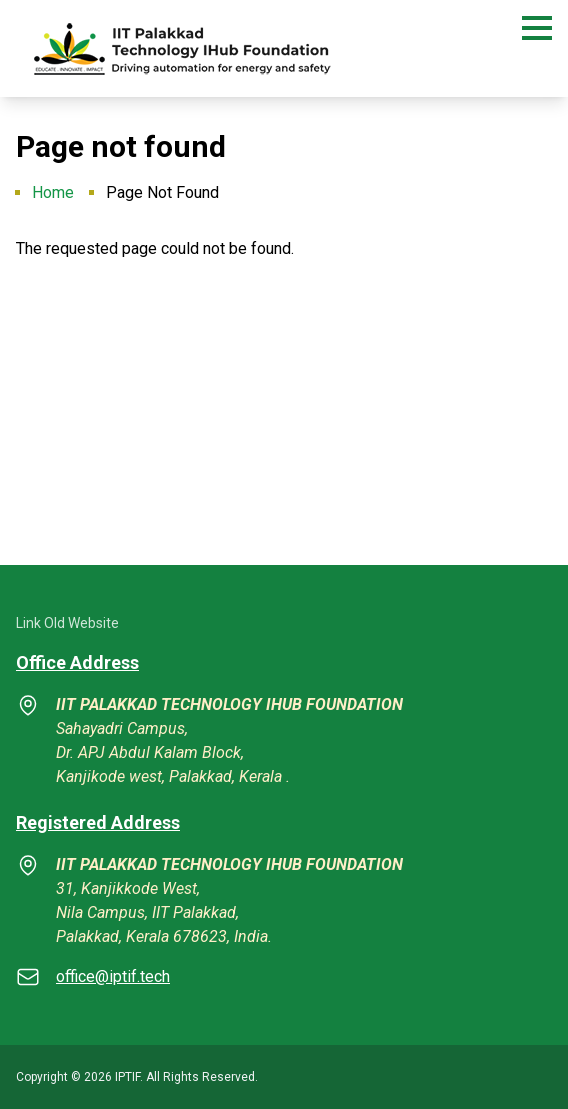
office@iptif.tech (113, 976)
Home (53, 192)
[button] (537, 28)
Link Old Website (67, 623)
